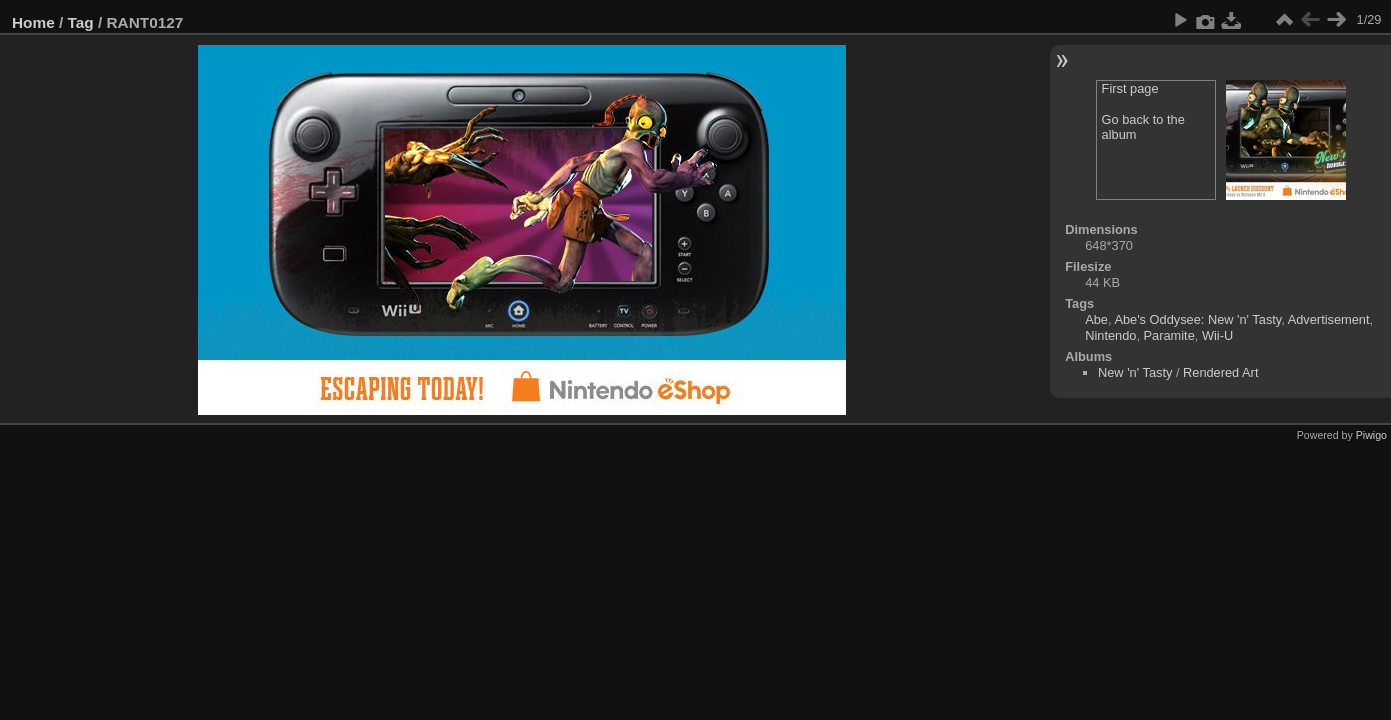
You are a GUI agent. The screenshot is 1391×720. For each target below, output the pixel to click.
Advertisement (1329, 319)
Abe (1096, 319)
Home (33, 22)
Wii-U (1217, 335)
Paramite (1169, 335)
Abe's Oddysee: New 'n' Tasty (1197, 319)
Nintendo (1110, 335)
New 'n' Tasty (1135, 372)
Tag (81, 22)
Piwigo (1371, 435)
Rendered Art (1220, 372)
